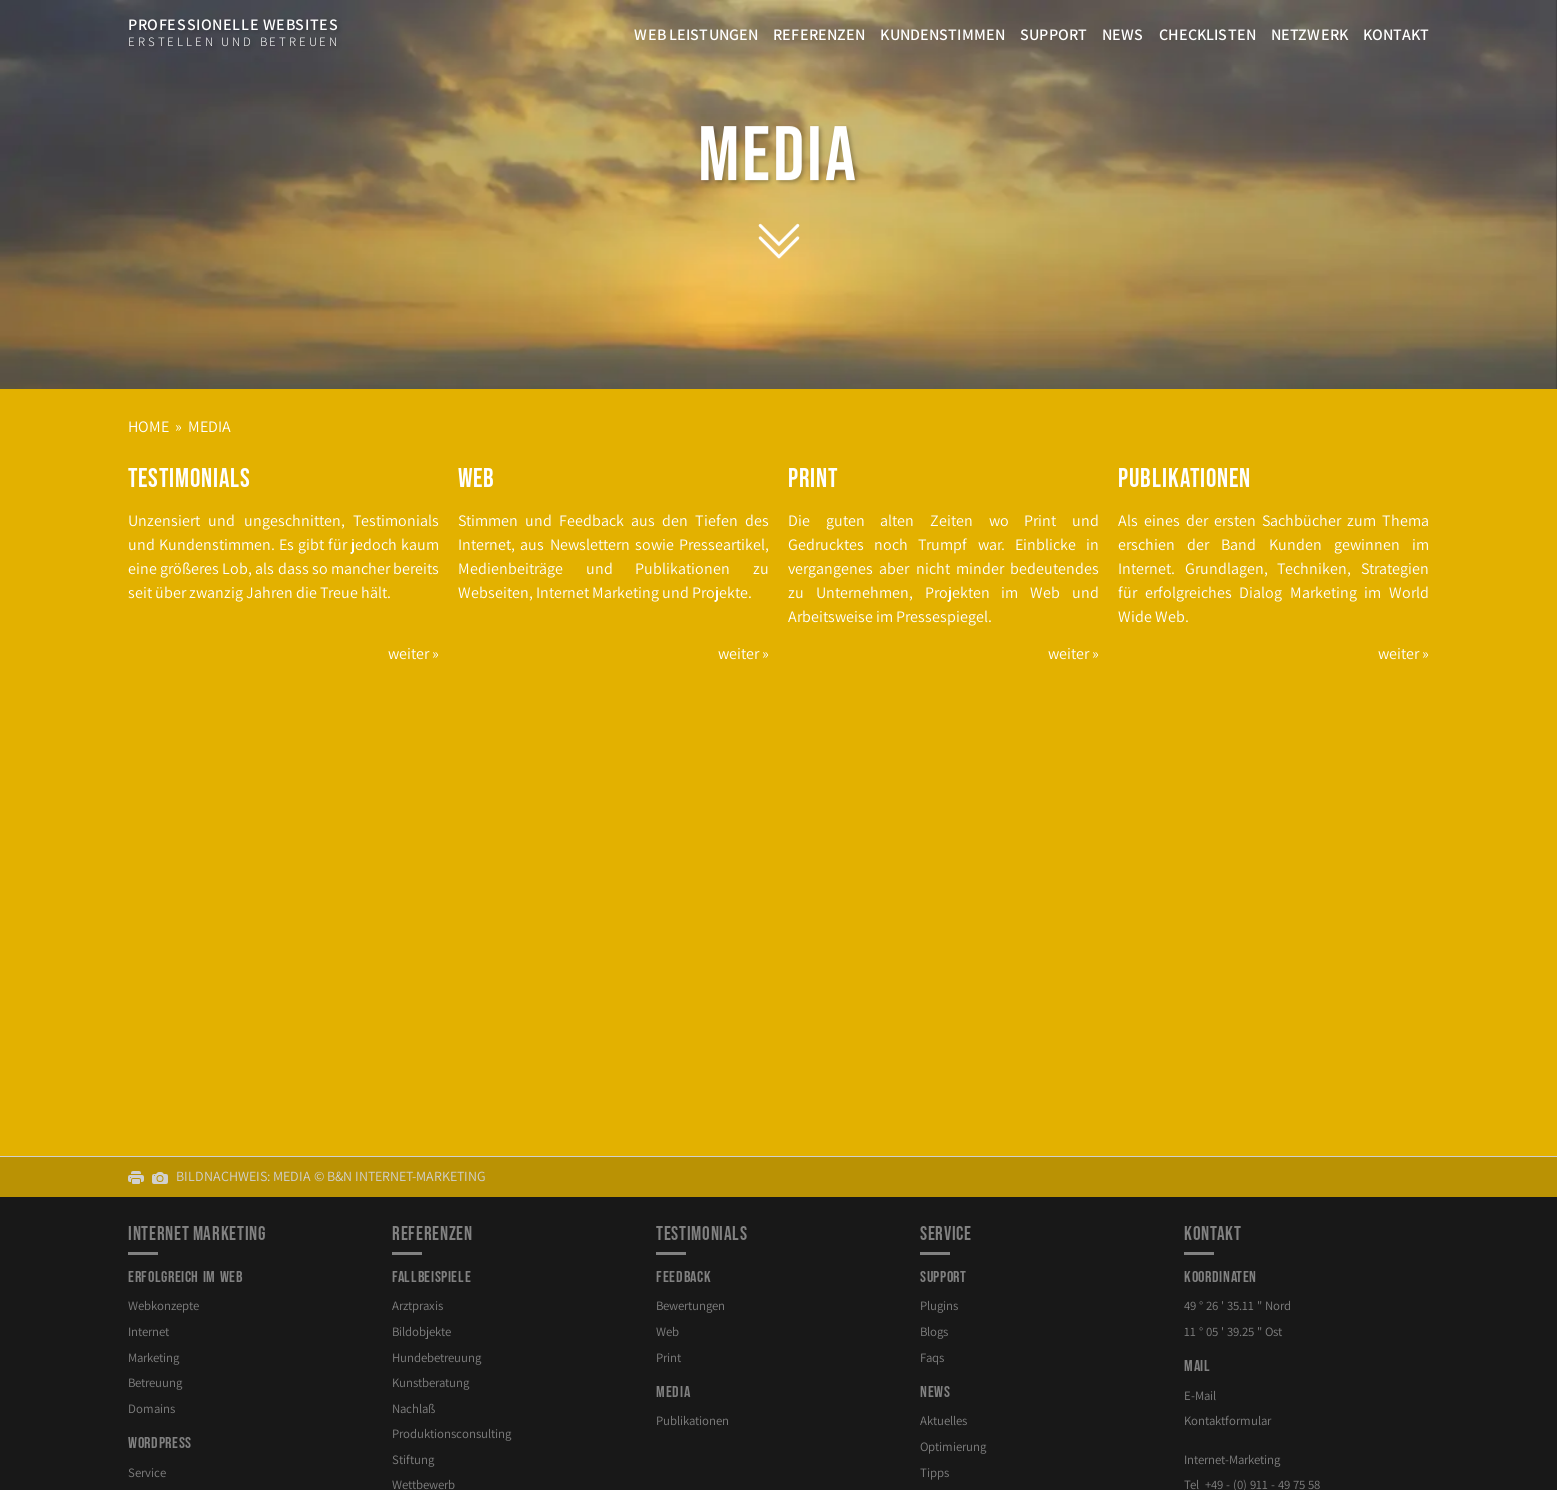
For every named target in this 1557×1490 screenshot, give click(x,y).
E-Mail (1200, 1395)
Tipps (934, 1472)
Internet (148, 1331)
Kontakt (1396, 34)
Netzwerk (1309, 34)
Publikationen (692, 1420)
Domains (151, 1408)
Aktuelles (943, 1420)
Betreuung (155, 1382)
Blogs (934, 1331)
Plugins (939, 1305)
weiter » (413, 653)
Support (1053, 34)
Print (668, 1357)
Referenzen (819, 34)
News (1123, 34)
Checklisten (1207, 34)
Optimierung (953, 1446)
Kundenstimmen (942, 34)
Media (779, 157)
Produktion (451, 1433)
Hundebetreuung (436, 1357)
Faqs (932, 1357)
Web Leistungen (696, 34)
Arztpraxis (417, 1305)
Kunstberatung (430, 1382)
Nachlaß (413, 1408)
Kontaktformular (1227, 1420)
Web (667, 1331)
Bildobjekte (421, 1331)
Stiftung (413, 1459)
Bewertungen (690, 1305)
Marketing (153, 1357)
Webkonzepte (163, 1305)
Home (148, 426)
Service (147, 1472)
